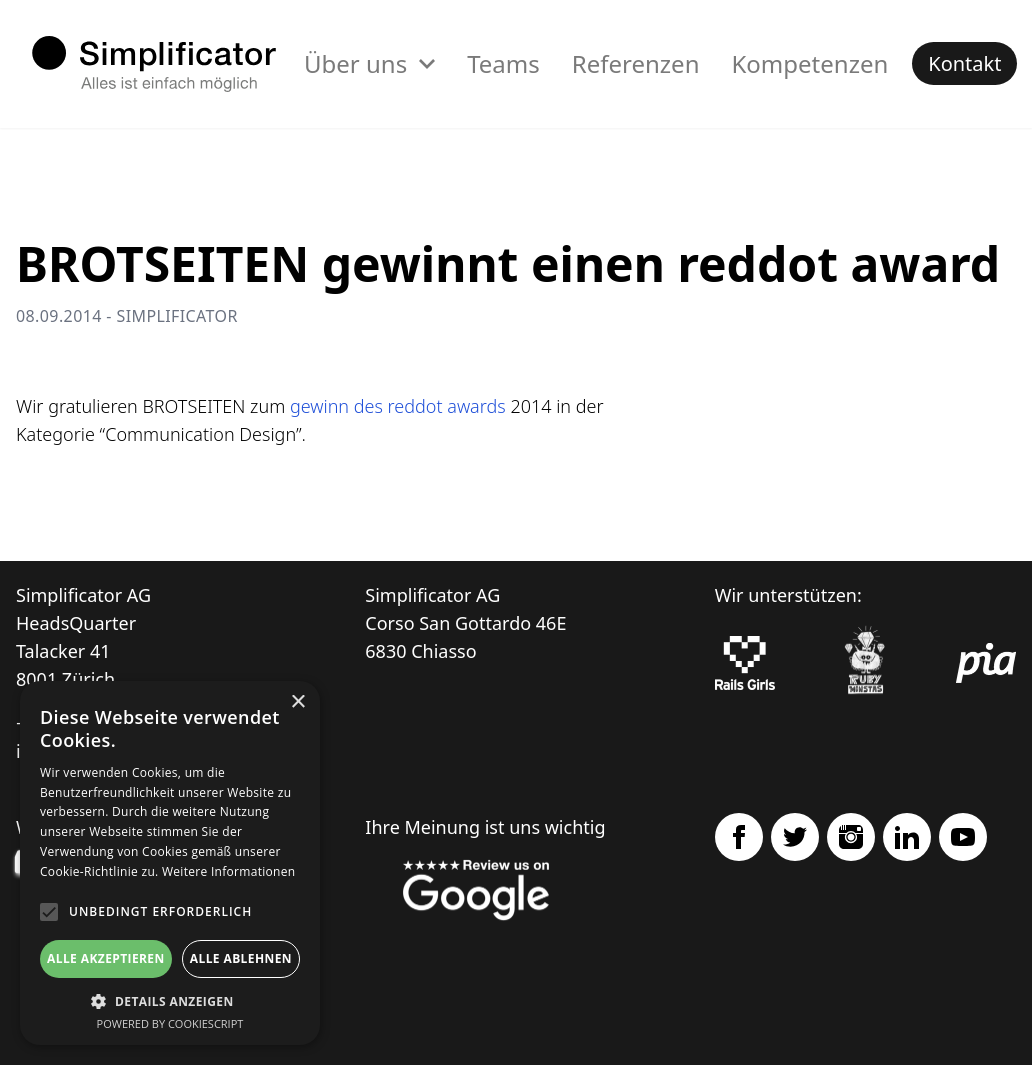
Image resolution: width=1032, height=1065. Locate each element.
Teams (503, 63)
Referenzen (636, 63)
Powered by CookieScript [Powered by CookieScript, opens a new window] (170, 1023)
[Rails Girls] (745, 663)
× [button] (297, 702)
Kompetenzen (809, 63)
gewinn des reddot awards (398, 406)
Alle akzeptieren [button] (106, 958)
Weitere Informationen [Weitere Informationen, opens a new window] (229, 871)
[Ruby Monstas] (865, 663)
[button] (170, 1001)
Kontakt (964, 63)
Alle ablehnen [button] (241, 958)
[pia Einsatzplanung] (986, 663)
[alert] (170, 863)
